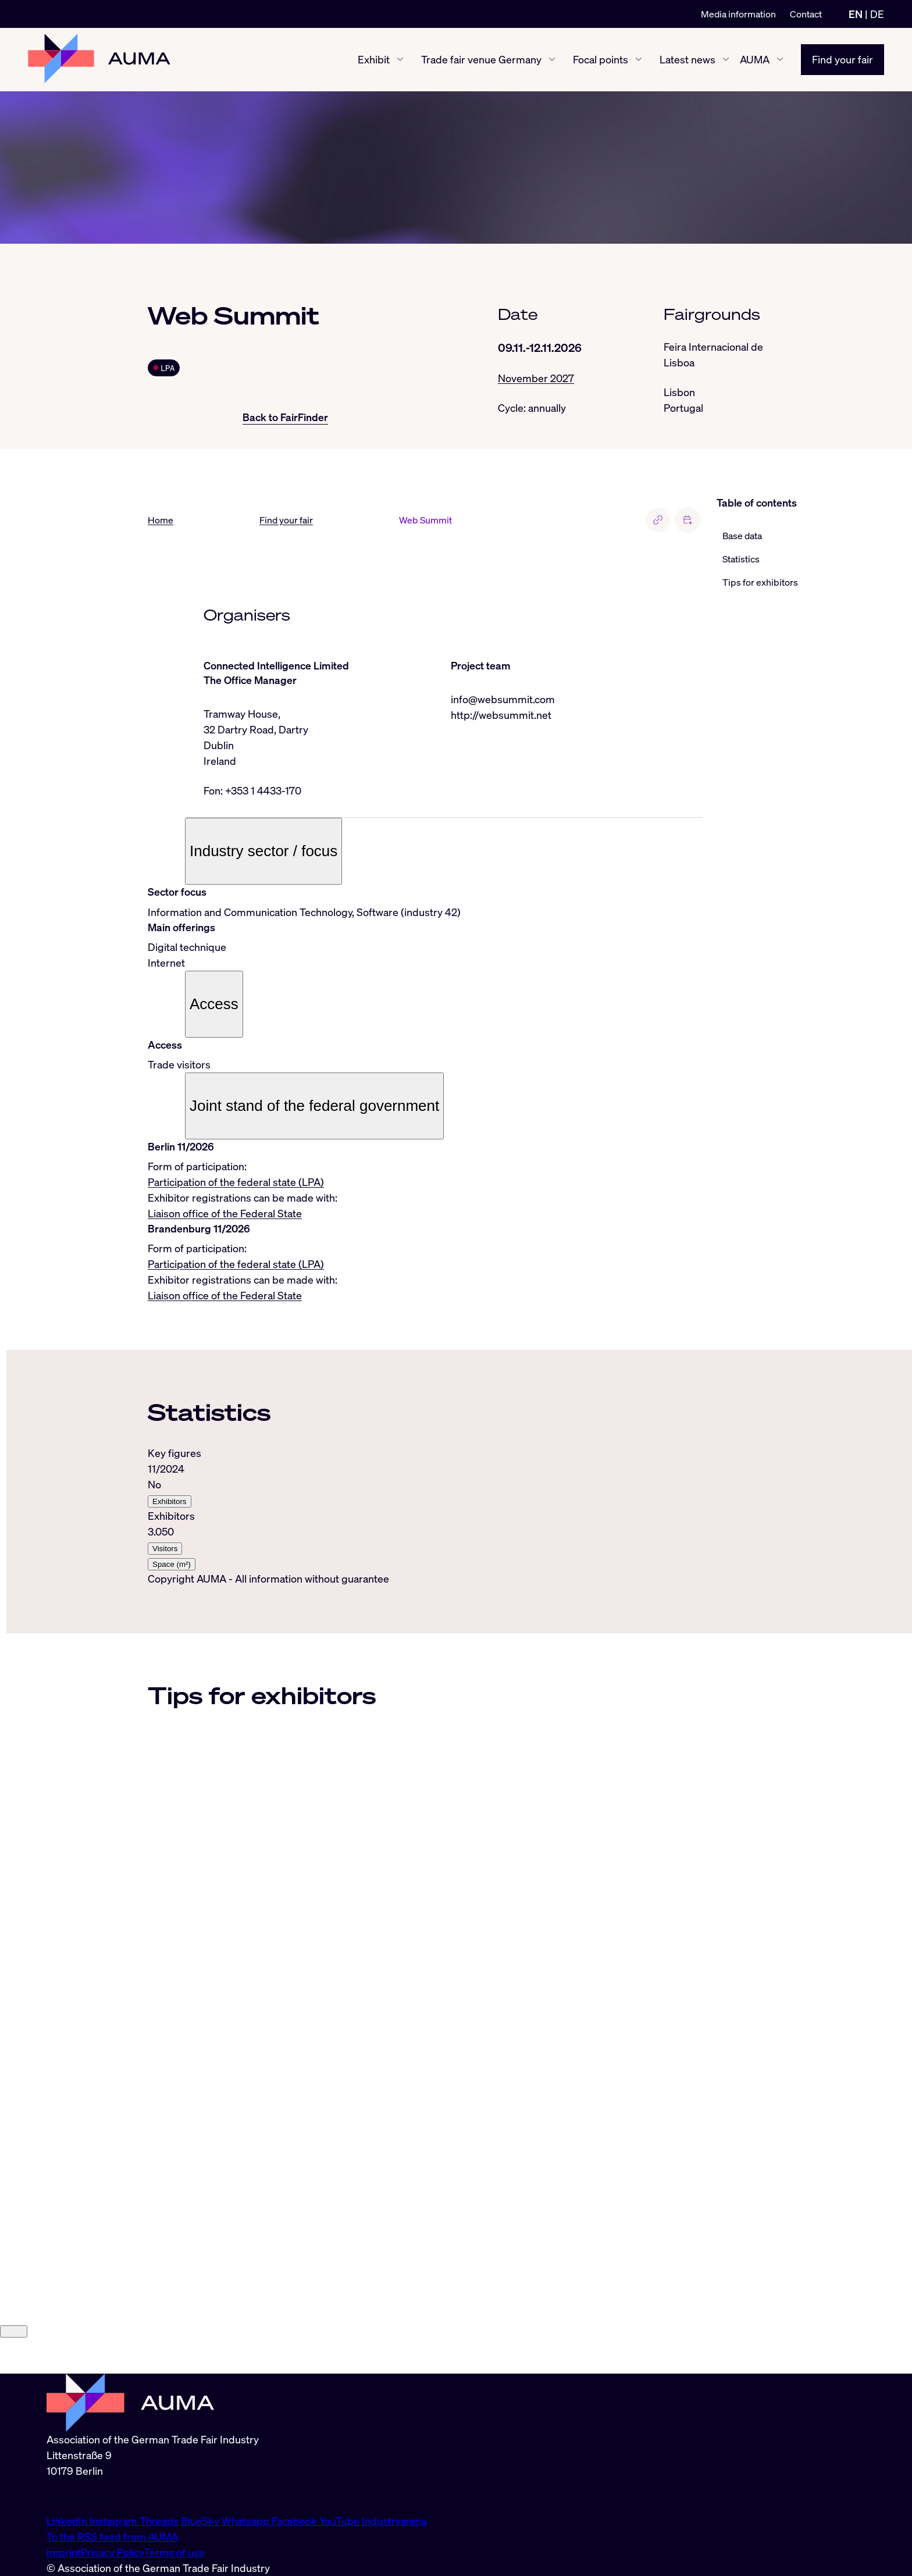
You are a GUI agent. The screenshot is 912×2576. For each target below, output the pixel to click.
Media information (738, 14)
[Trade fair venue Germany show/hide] (552, 60)
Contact (806, 14)
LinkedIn (68, 2521)
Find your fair (842, 59)
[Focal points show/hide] (639, 60)
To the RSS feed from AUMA (112, 2536)
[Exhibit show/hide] (400, 60)
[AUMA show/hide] (780, 60)
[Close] (13, 2367)
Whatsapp (247, 2521)
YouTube (340, 2521)
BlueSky (201, 2521)
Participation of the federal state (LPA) (236, 1182)
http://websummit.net (501, 715)
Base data (742, 535)
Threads (160, 2521)
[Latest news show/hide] (726, 60)
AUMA (755, 59)
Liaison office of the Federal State (225, 1213)
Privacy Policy (112, 2552)
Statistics (741, 559)
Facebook (295, 2521)
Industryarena (394, 2521)
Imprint (64, 2552)
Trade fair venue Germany (481, 59)
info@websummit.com (503, 699)
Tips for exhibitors (760, 582)
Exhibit (374, 59)
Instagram (115, 2521)
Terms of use (174, 2552)
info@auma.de (80, 2496)
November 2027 (536, 378)
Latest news (687, 59)
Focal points (600, 59)
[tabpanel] (425, 1508)
